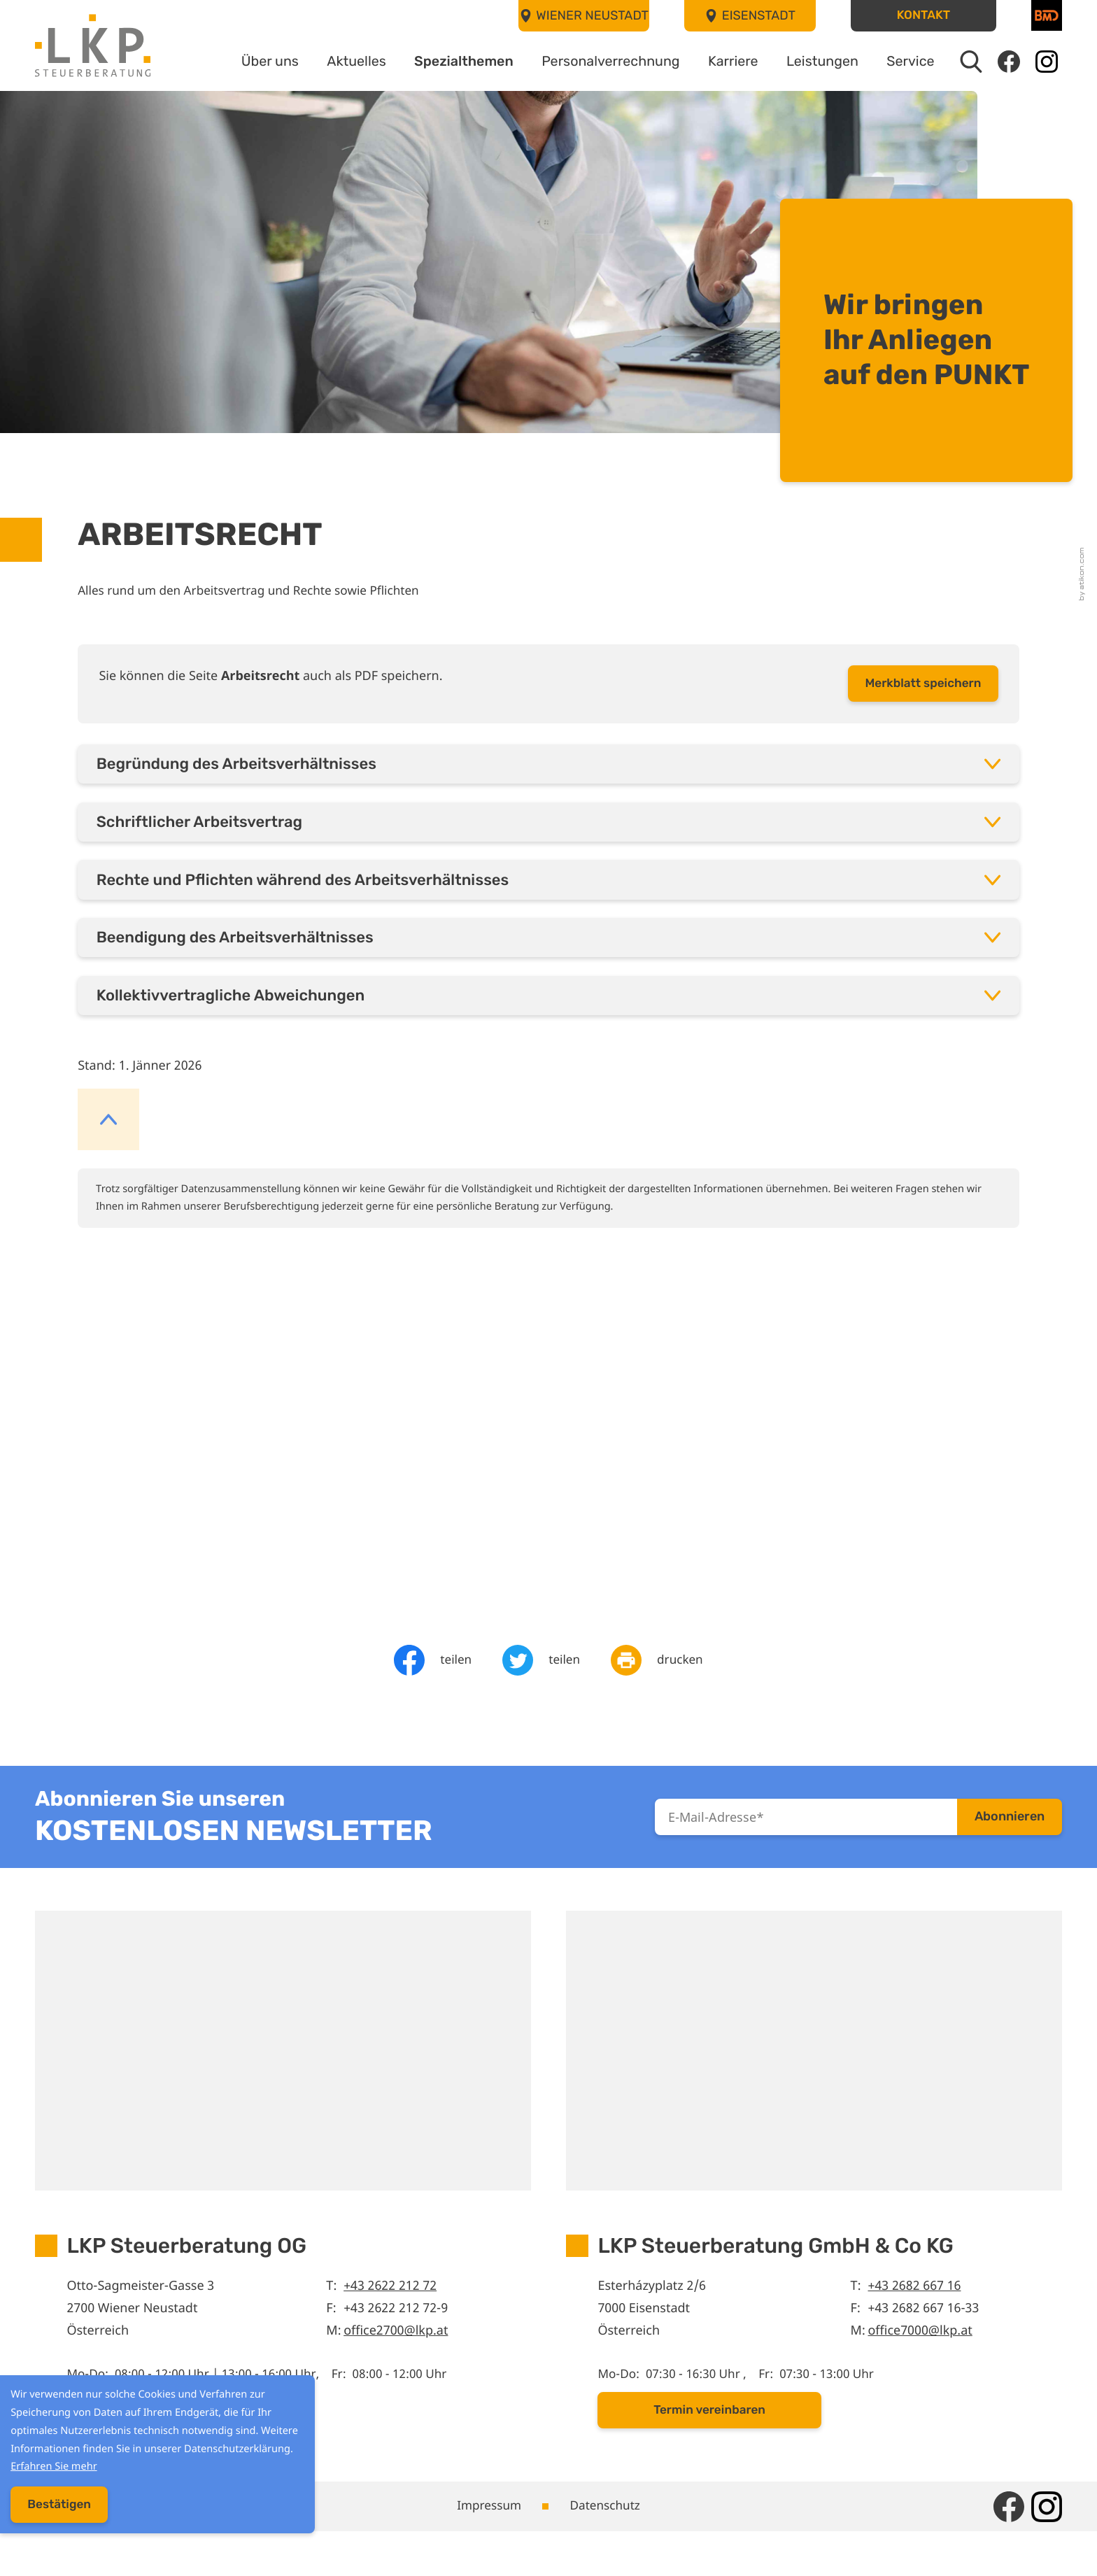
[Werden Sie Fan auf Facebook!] (1008, 62)
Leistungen (814, 61)
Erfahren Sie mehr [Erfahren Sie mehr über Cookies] (166, 2470)
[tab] (548, 774)
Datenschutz (608, 2549)
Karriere (721, 61)
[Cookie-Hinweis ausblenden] (54, 2509)
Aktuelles (325, 61)
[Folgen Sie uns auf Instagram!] (1046, 62)
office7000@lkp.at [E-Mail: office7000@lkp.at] (922, 2368)
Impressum (487, 2549)
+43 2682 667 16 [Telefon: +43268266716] (916, 2323)
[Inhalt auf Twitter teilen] (541, 1688)
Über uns (234, 61)
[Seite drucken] (658, 1688)
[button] (923, 15)
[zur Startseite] (92, 46)
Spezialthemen (437, 61)
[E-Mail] (806, 1850)
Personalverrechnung (592, 61)
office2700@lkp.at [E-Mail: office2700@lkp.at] (397, 2368)
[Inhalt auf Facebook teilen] (431, 1688)
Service (907, 61)
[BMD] (1046, 15)
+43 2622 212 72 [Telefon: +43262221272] (391, 2323)
